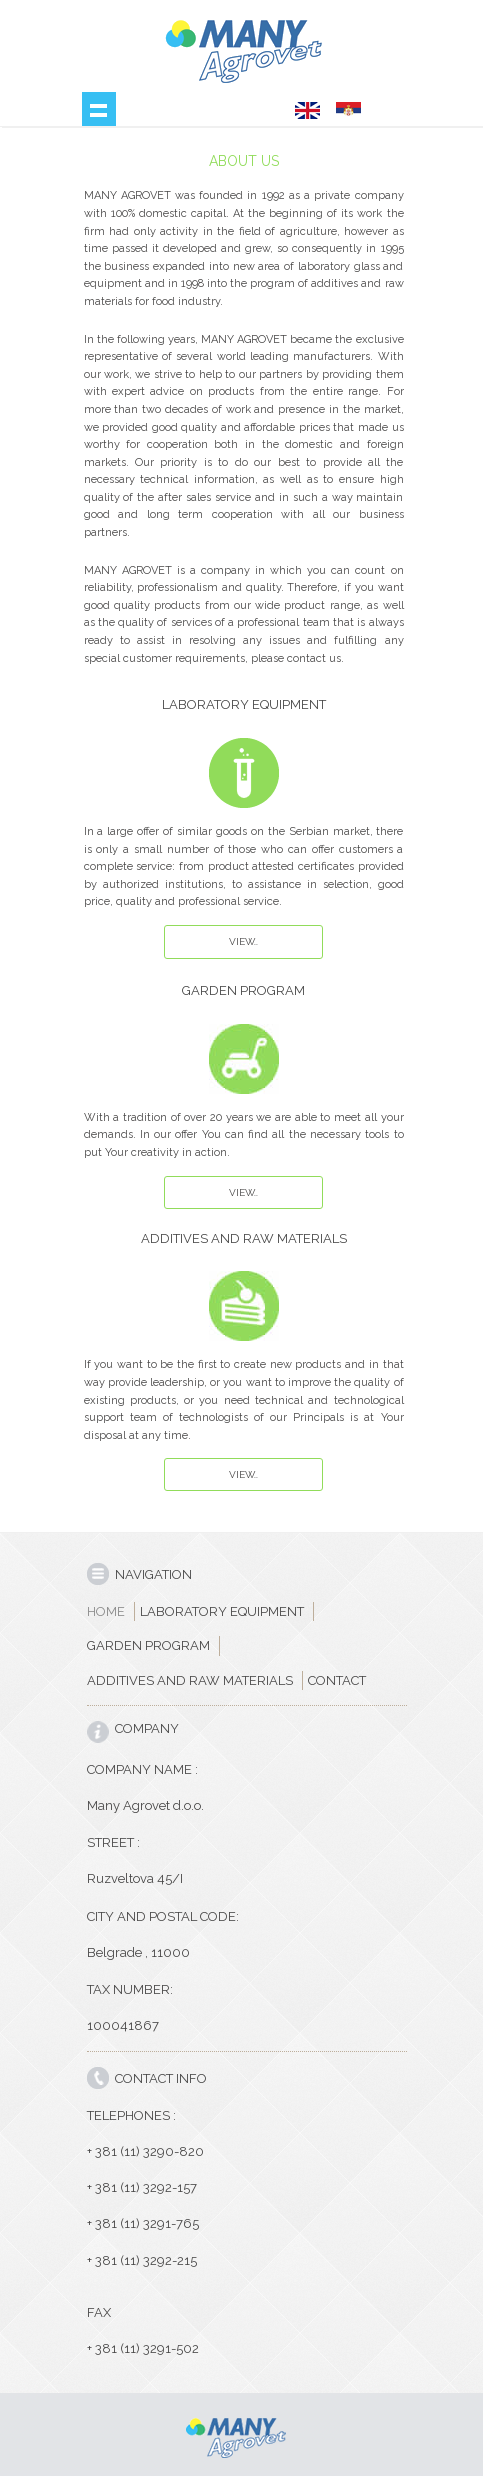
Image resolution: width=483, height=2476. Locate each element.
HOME (106, 1611)
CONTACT (337, 1680)
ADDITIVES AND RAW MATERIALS (190, 1680)
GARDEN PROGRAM (148, 1645)
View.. (243, 941)
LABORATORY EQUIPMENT (222, 1611)
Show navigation (99, 109)
